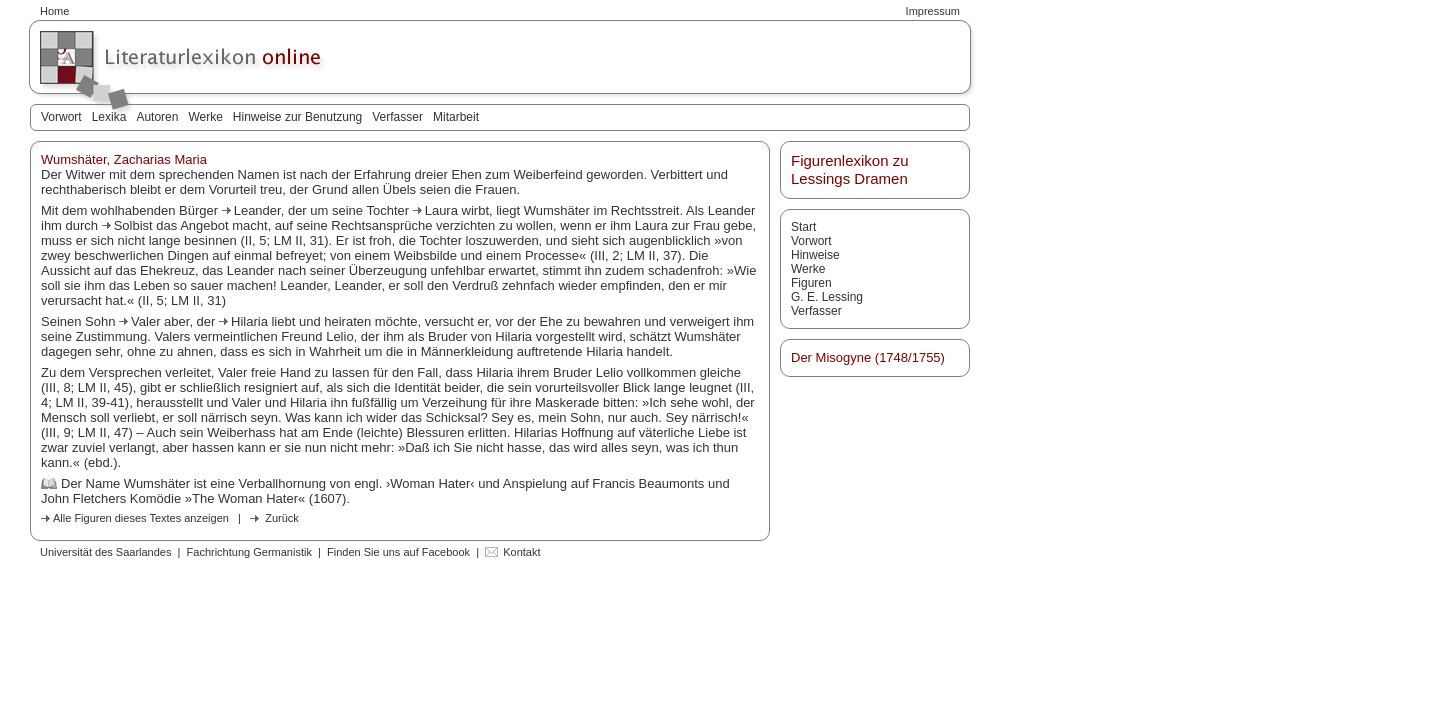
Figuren (811, 283)
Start (803, 227)
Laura (443, 210)
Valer (147, 321)
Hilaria (251, 321)
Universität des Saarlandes (105, 552)
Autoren (157, 117)
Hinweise (815, 255)
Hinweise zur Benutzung (297, 117)
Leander (257, 210)
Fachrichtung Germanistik (249, 552)
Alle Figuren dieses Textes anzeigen (141, 518)
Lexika (109, 117)
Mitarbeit (456, 117)
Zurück (282, 518)
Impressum (933, 11)
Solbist (135, 225)
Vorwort (61, 117)
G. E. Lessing (827, 297)
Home (54, 11)
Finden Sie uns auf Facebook (398, 552)
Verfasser (397, 117)
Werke (205, 117)
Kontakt (521, 552)
